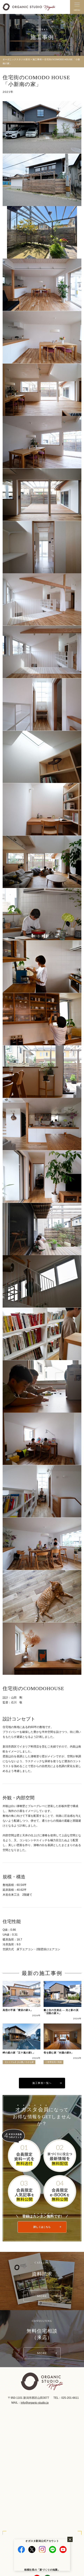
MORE (42, 2296)
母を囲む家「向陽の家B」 (59, 2052)
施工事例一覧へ (42, 2082)
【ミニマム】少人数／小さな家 (19, 2062)
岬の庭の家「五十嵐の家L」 (19, 2052)
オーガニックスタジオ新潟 (16, 59)
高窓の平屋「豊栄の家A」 (18, 2010)
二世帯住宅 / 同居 (53, 2062)
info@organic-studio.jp (34, 2402)
